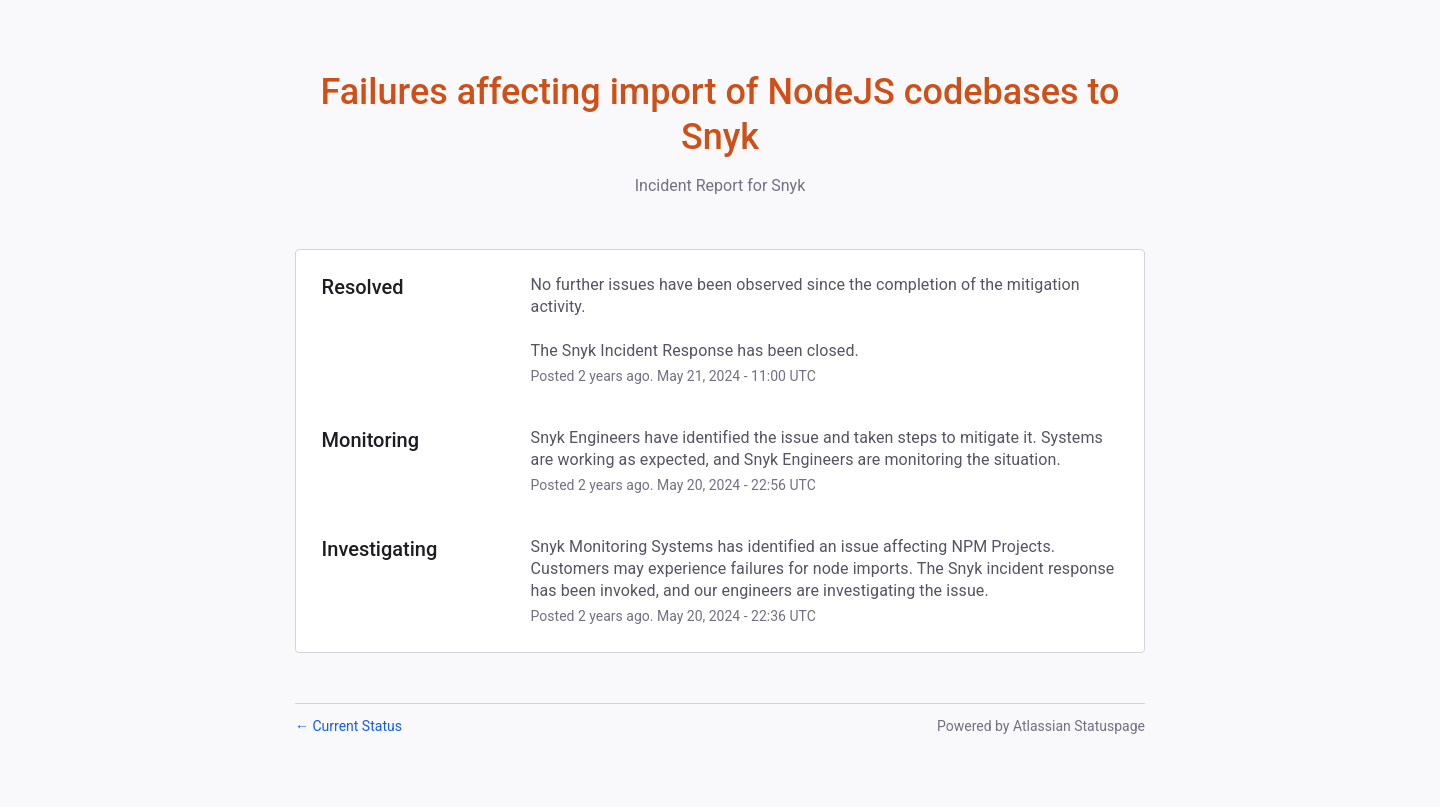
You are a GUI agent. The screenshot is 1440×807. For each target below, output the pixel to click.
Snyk (788, 185)
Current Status (348, 726)
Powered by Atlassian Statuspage (1041, 726)
